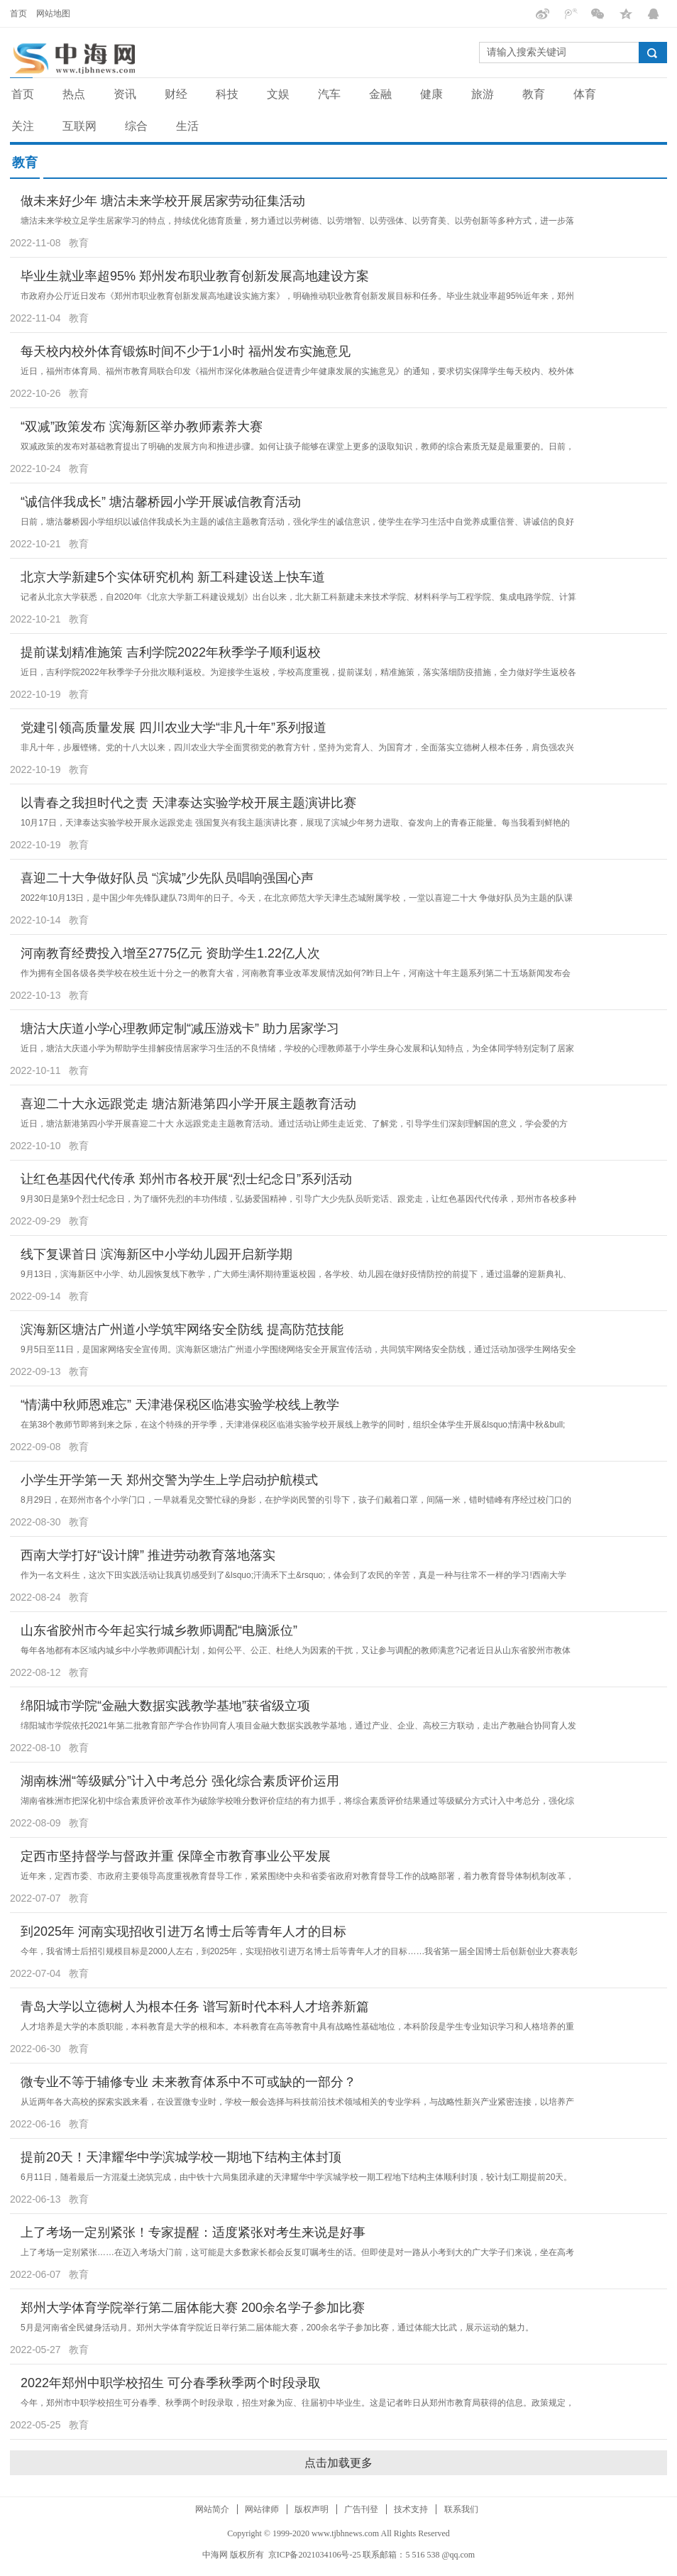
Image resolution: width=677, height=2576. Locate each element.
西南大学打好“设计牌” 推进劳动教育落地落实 (148, 1555)
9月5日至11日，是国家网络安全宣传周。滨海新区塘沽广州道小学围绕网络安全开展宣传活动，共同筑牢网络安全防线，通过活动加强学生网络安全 (298, 1349)
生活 (187, 126)
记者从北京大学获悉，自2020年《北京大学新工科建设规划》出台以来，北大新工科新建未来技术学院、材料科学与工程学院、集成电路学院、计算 (298, 597)
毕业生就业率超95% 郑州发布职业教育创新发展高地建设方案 (195, 276)
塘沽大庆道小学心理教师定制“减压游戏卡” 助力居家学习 (180, 1028)
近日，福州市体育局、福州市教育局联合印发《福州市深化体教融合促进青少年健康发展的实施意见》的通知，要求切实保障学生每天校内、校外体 (297, 371)
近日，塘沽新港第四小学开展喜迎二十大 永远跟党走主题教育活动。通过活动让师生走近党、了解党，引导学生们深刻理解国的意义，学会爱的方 (294, 1124)
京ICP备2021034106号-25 (314, 2555)
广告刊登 (361, 2509)
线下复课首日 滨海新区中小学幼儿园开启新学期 (156, 1254)
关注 (22, 126)
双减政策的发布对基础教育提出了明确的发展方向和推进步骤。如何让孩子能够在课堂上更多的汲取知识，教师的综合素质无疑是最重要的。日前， (297, 446)
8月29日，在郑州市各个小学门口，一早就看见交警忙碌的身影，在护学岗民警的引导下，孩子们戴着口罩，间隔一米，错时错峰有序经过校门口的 (296, 1500)
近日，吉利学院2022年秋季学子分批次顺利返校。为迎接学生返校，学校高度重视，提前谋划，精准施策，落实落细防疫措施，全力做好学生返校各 (298, 672)
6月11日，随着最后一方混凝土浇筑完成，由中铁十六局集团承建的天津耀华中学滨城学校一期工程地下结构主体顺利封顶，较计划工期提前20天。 (296, 2177)
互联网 (79, 126)
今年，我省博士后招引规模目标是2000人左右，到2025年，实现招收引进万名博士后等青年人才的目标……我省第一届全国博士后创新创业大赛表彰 (299, 1951)
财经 (176, 94)
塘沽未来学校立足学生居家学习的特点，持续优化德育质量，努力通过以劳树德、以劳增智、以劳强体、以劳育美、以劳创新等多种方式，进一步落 (297, 221)
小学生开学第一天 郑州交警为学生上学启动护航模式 (169, 1480)
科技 (227, 94)
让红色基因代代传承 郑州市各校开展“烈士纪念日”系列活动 (186, 1179)
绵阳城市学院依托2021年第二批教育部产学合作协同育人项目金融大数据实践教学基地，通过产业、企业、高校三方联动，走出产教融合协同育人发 (298, 1726)
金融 (380, 94)
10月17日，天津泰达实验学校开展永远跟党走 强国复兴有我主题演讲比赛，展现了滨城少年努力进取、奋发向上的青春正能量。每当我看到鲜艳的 (295, 823)
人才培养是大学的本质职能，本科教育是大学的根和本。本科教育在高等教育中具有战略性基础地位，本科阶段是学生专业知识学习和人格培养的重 (297, 2027)
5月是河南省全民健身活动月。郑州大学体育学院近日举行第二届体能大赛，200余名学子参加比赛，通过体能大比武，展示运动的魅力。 (277, 2328)
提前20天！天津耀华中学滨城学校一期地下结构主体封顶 (181, 2157)
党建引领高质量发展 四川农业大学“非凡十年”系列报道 (173, 727)
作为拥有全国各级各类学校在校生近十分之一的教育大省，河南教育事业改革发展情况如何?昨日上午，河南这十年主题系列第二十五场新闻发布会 (296, 973)
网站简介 (212, 2509)
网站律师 (262, 2509)
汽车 (329, 94)
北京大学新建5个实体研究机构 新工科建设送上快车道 (173, 577)
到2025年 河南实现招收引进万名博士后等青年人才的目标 (183, 1931)
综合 (136, 126)
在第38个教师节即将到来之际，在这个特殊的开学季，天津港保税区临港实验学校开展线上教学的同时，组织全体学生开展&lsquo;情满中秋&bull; (293, 1425)
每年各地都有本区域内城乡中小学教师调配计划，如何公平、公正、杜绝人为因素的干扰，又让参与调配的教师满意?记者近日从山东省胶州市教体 (296, 1650)
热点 (73, 94)
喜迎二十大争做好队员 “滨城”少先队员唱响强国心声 (167, 878)
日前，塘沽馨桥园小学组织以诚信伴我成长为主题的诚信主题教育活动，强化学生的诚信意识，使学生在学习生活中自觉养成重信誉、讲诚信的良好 (297, 522)
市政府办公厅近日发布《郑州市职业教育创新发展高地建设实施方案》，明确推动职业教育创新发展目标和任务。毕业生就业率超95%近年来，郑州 (297, 296)
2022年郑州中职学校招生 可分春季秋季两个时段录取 (171, 2383)
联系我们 (461, 2509)
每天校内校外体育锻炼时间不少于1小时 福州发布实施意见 (186, 351)
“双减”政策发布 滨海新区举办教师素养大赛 (142, 427)
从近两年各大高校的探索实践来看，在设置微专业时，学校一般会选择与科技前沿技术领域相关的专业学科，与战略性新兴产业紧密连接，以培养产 (297, 2102)
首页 (18, 13)
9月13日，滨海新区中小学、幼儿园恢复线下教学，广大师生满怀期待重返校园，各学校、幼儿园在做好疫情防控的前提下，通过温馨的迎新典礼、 (296, 1274)
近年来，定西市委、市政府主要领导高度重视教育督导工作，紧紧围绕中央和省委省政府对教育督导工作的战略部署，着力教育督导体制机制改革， (297, 1876)
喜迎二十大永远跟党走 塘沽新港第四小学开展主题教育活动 (188, 1104)
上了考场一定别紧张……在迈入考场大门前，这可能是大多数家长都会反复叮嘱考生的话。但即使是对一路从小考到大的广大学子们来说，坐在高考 (297, 2252)
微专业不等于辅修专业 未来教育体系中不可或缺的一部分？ (188, 2082)
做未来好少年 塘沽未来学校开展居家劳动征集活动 (163, 201)
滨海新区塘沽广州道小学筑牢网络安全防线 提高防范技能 (182, 1329)
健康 (431, 94)
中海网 (215, 2555)
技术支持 (411, 2509)
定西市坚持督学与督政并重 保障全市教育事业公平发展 (176, 1856)
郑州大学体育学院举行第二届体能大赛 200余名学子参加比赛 (193, 2308)
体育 (584, 94)
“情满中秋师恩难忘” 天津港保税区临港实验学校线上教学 (180, 1405)
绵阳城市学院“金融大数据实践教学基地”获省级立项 (165, 1706)
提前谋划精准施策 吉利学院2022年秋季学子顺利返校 (171, 652)
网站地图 (53, 13)
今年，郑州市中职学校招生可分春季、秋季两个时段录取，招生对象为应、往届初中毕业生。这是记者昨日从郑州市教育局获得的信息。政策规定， (297, 2403)
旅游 (482, 94)
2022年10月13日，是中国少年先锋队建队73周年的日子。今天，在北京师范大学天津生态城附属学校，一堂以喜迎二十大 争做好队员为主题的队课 (297, 898)
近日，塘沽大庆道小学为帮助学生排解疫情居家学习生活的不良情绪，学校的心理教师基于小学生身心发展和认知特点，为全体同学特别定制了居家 (297, 1048)
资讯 (125, 94)
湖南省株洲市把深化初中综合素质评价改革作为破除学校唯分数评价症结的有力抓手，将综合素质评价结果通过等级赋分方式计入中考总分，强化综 (297, 1801)
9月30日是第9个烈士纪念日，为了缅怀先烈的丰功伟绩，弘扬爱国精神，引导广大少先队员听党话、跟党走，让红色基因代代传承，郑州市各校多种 (298, 1199)
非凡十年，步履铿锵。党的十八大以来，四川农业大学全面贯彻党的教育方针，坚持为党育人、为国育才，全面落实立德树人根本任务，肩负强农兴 (297, 747)
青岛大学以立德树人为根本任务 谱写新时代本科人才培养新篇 (195, 2007)
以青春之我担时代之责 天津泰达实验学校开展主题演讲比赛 (188, 803)
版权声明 (312, 2509)
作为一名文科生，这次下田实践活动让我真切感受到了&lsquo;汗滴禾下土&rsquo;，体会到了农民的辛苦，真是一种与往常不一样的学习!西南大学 (293, 1575)
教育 (533, 94)
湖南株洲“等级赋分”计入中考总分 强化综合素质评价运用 (180, 1781)
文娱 (278, 94)
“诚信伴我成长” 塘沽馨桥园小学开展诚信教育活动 (161, 502)
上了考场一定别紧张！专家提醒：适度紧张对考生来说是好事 (193, 2232)
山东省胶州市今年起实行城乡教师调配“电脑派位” (159, 1630)
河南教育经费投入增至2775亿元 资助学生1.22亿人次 (170, 953)
